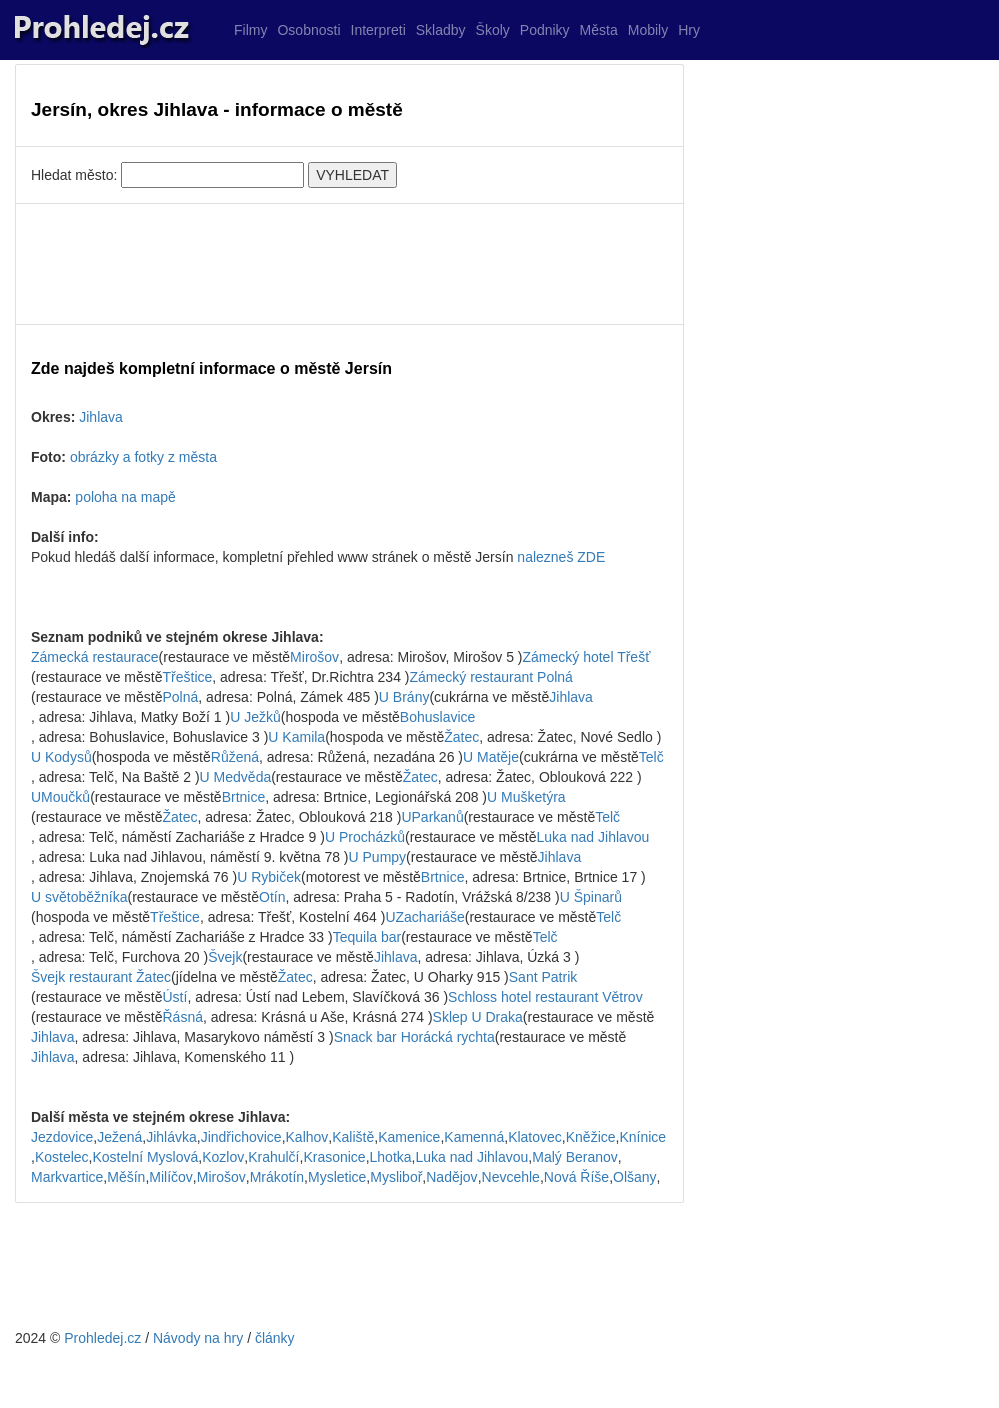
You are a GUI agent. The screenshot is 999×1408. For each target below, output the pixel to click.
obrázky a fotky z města (143, 457)
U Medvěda (236, 777)
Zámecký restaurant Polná (490, 677)
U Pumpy (378, 857)
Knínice (642, 1137)
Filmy (250, 30)
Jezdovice (62, 1137)
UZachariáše (424, 917)
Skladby (441, 30)
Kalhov (307, 1137)
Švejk (225, 957)
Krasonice (334, 1157)
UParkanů (432, 817)
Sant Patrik (543, 977)
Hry (689, 30)
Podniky (545, 30)
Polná (181, 697)
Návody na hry (198, 1338)
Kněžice (591, 1137)
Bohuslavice (438, 717)
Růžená (235, 757)
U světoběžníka (79, 897)
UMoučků (60, 797)
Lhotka (391, 1157)
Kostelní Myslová (145, 1157)
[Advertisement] (349, 264)
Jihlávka (171, 1137)
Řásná (183, 1017)
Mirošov (314, 657)
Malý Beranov (575, 1157)
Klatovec (535, 1137)
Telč (651, 757)
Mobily (648, 30)
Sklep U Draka (478, 1017)
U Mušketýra (526, 797)
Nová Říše (576, 1177)
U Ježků (255, 717)
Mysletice (337, 1177)
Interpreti (378, 30)
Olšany (635, 1177)
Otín (272, 897)
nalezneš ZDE (561, 557)
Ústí (175, 997)
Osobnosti (308, 30)
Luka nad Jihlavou (593, 837)
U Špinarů (591, 897)
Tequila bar (367, 937)
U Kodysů (61, 757)
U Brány (404, 697)
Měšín (126, 1177)
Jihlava (101, 417)
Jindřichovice (241, 1137)
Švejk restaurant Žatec (101, 977)
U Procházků (365, 837)
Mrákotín (277, 1177)
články (275, 1338)
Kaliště (353, 1137)
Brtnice (244, 797)
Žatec (461, 737)
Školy (493, 30)
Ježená (119, 1137)
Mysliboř (396, 1177)
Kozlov (223, 1157)
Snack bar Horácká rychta (414, 1037)
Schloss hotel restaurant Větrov (545, 997)
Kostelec (62, 1157)
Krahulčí (273, 1157)
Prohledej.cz (102, 1338)
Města (599, 30)
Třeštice (188, 677)
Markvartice (67, 1177)
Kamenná (474, 1137)
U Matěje (491, 757)
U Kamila (296, 737)
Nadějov (451, 1177)
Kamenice (409, 1137)
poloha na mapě (125, 497)
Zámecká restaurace (95, 657)
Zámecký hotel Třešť (586, 657)
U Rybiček (269, 877)
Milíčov (171, 1177)
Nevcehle (511, 1177)
